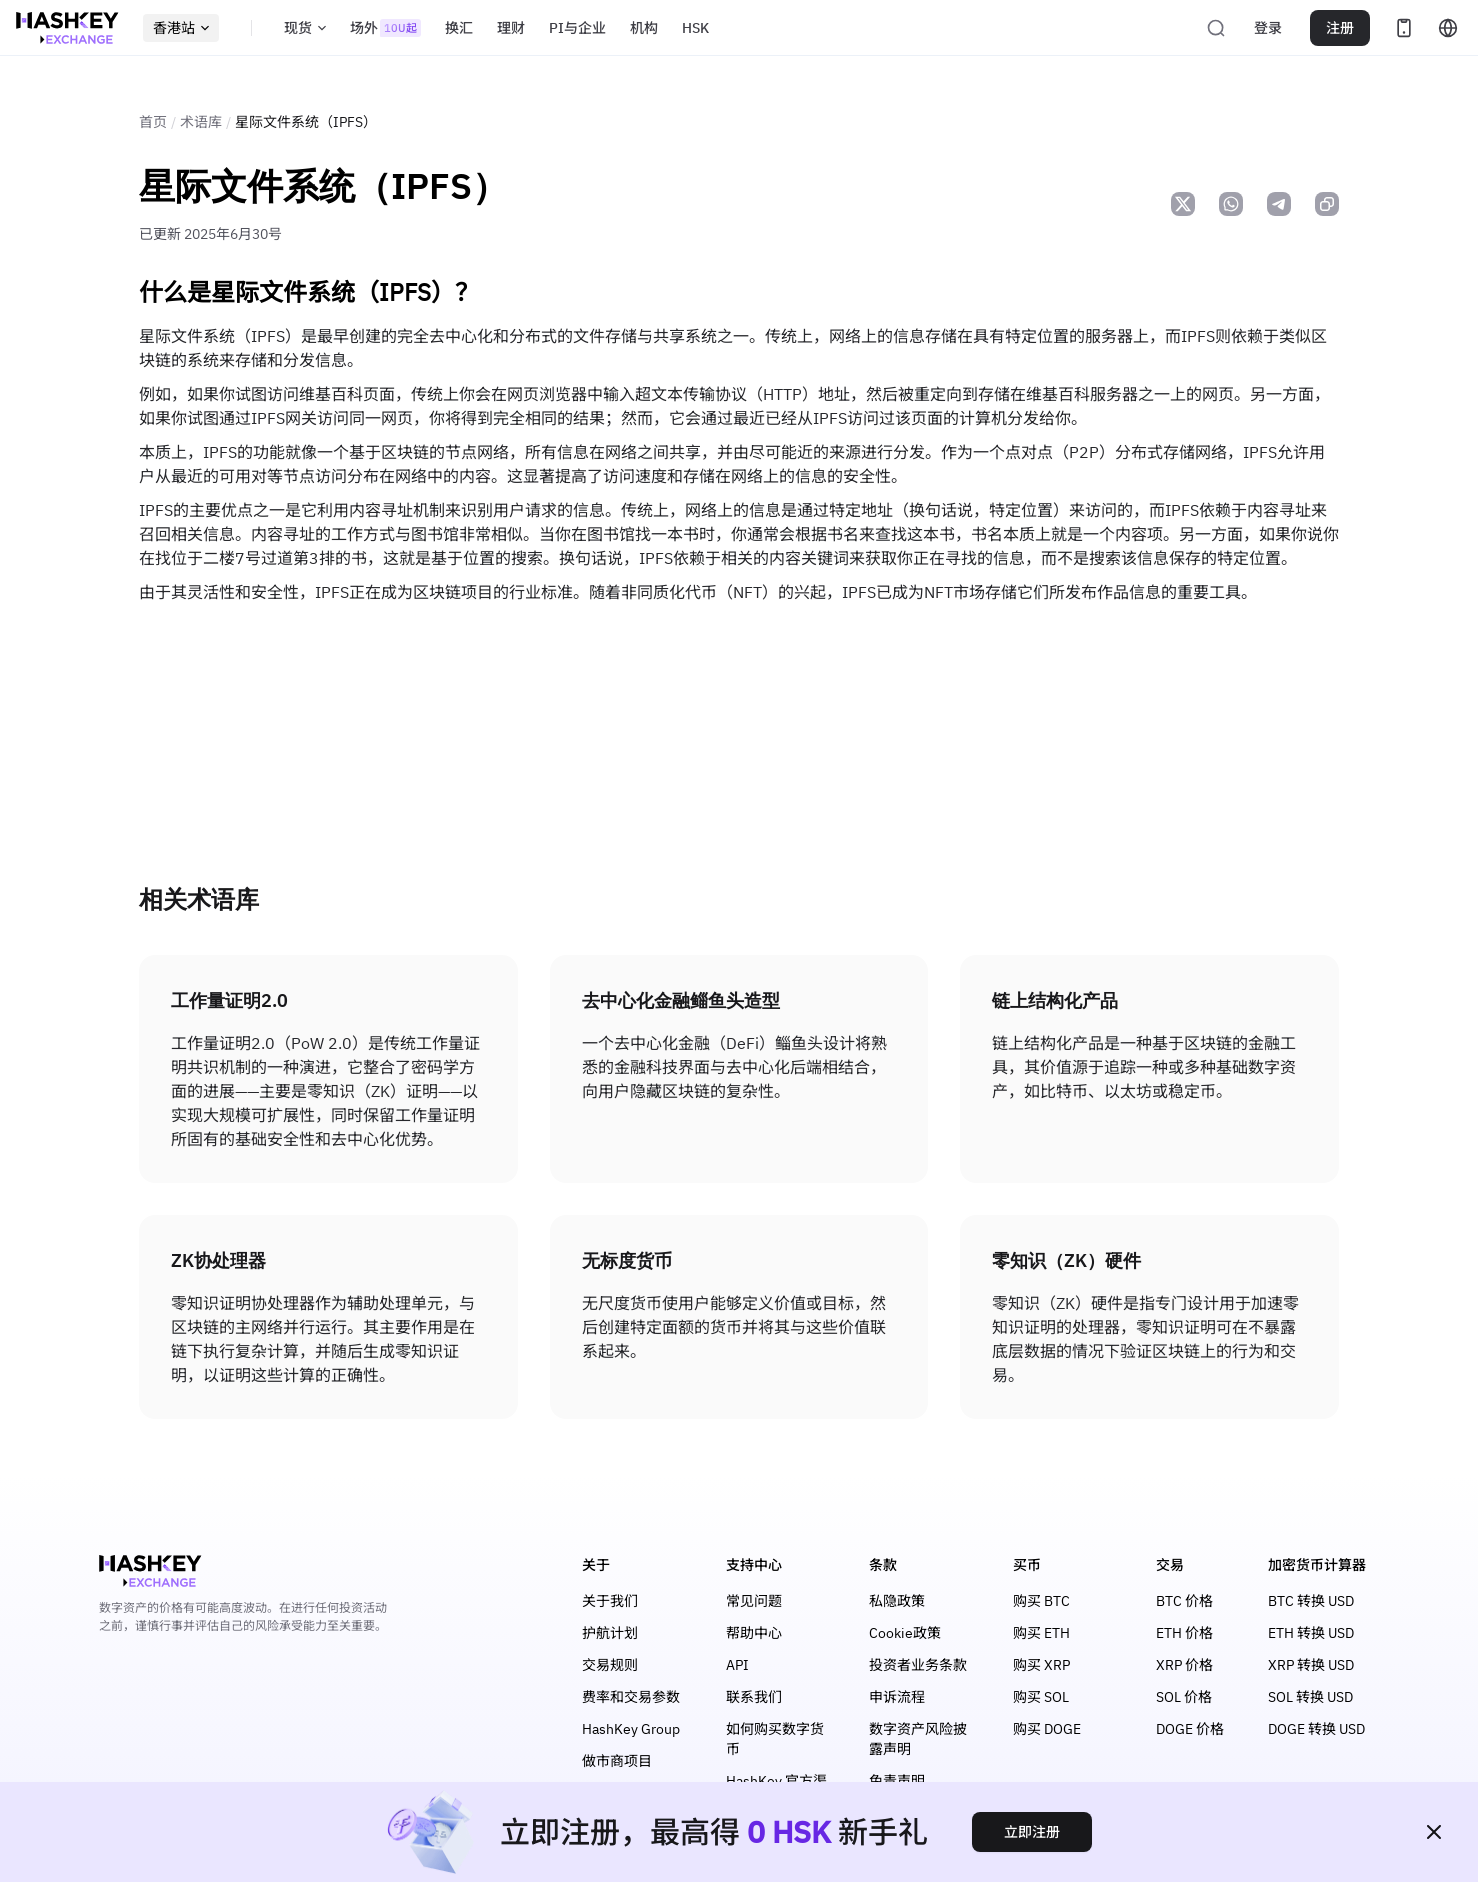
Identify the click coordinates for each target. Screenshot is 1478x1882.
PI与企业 (577, 28)
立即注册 (1032, 1832)
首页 (153, 122)
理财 (511, 28)
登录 (1268, 28)
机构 (644, 28)
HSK (695, 28)
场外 (385, 28)
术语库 (201, 122)
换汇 (459, 28)
